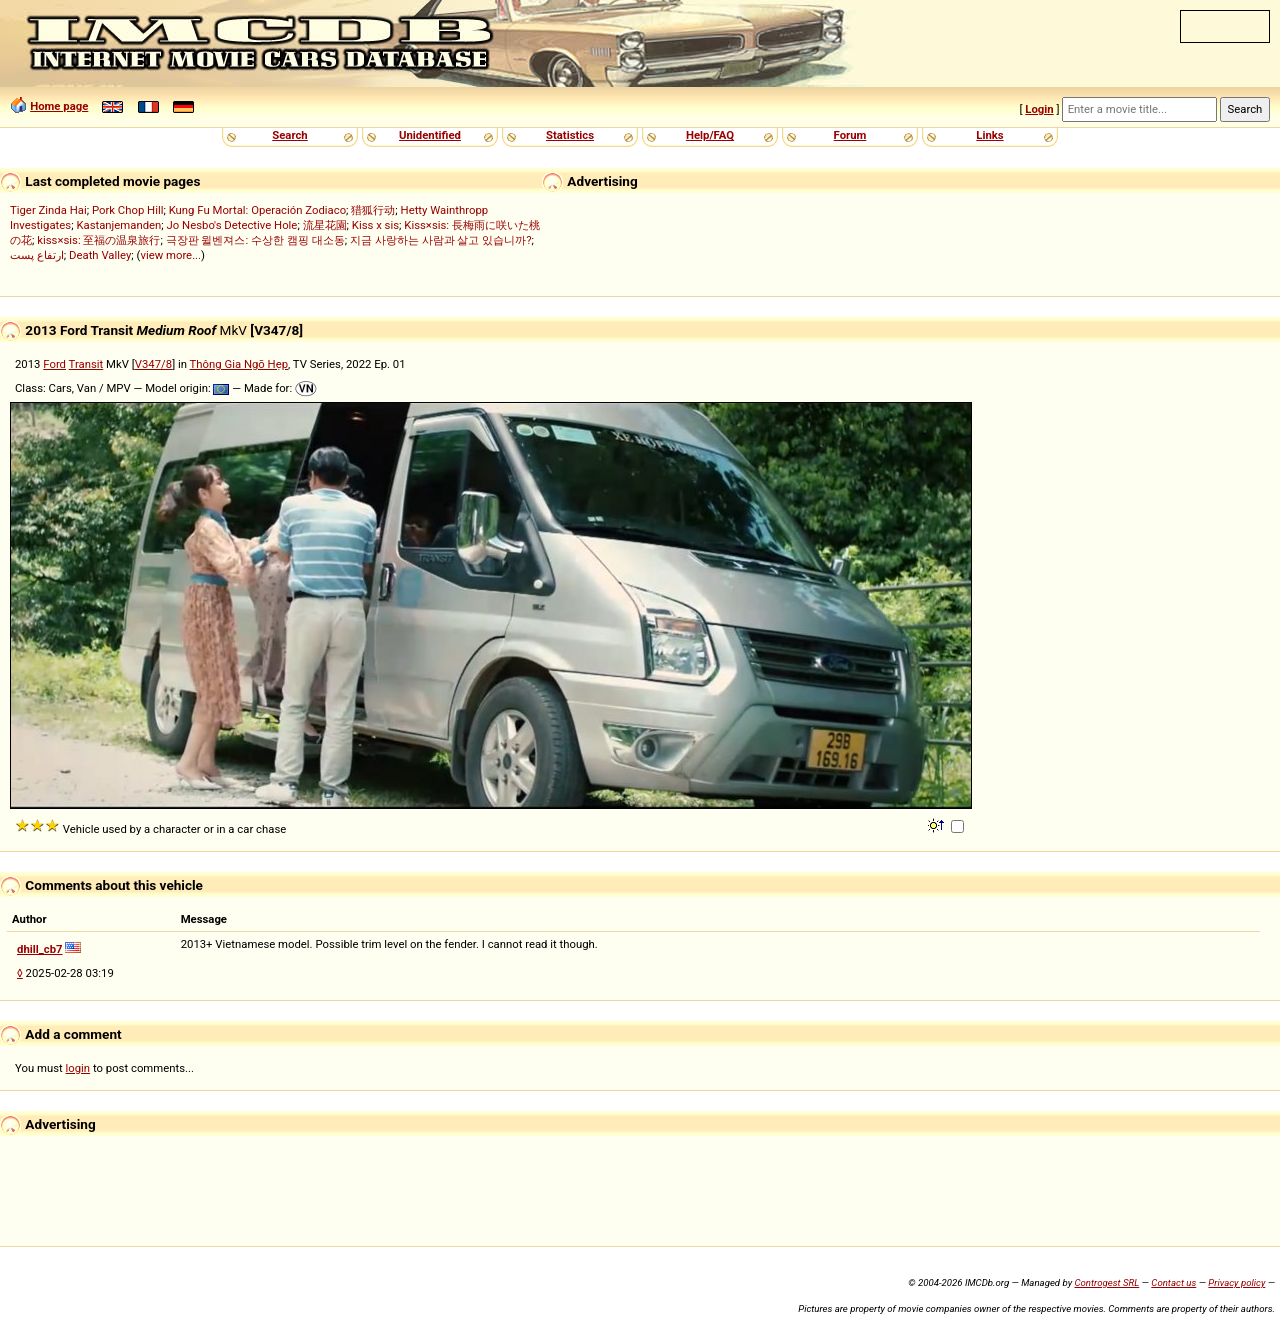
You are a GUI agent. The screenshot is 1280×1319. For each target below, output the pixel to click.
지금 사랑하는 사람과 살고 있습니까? (441, 240)
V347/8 (153, 364)
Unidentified (430, 135)
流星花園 (325, 225)
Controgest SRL (1106, 1282)
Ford (54, 364)
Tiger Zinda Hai (48, 210)
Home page (59, 106)
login (78, 1068)
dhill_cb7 (40, 949)
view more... (170, 255)
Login (1039, 109)
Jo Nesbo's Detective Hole (232, 225)
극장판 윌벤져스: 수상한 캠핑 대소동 (255, 240)
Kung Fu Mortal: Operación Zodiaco (257, 210)
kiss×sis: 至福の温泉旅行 (98, 240)
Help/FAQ (710, 135)
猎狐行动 (373, 210)
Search (289, 135)
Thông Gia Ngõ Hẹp (239, 364)
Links (989, 135)
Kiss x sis (375, 225)
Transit (86, 364)
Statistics (570, 135)
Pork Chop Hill (128, 210)
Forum (850, 135)
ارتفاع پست (37, 255)
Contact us (1173, 1282)
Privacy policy (1236, 1282)
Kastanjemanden (118, 225)
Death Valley (100, 255)
